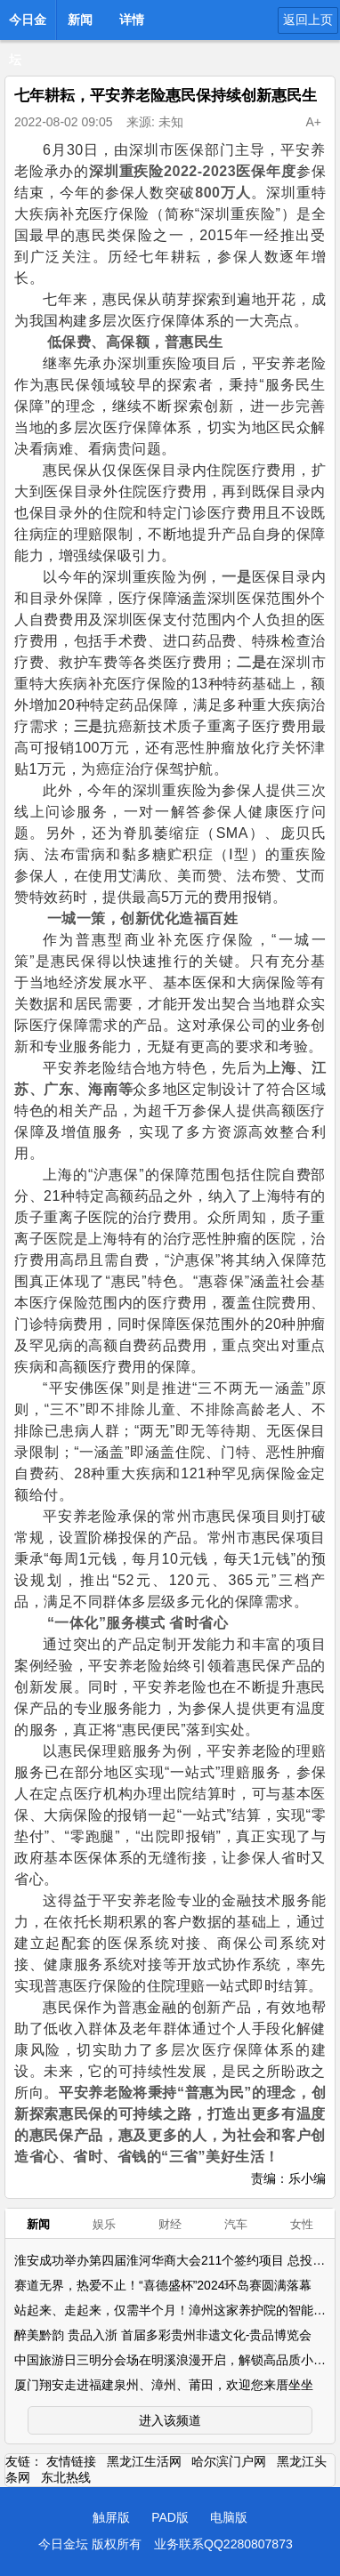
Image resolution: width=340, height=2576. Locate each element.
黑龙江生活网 (144, 2461)
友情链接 (71, 2461)
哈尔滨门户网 (228, 2461)
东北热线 (66, 2477)
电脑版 (228, 2517)
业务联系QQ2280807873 (223, 2544)
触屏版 (111, 2517)
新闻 (80, 19)
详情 (131, 19)
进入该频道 (170, 2420)
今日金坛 (27, 24)
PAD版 (170, 2517)
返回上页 (308, 19)
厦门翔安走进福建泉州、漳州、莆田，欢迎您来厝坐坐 (163, 2385)
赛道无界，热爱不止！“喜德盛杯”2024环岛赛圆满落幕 (163, 2285)
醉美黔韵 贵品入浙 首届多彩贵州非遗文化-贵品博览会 (163, 2335)
